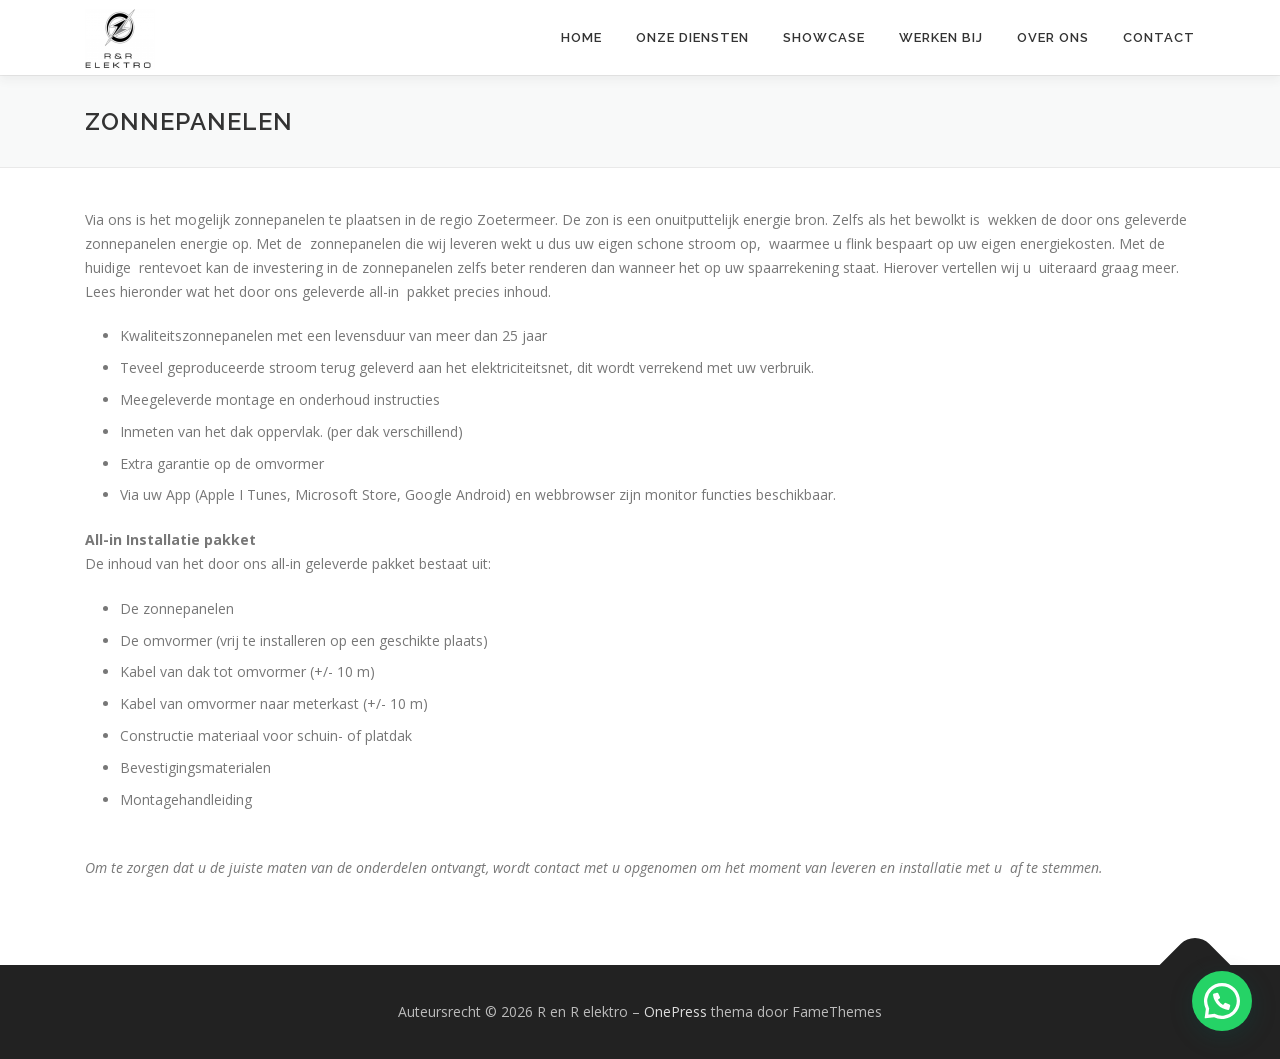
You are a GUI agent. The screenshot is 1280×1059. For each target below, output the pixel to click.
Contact (1159, 37)
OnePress (675, 1011)
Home (581, 37)
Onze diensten (692, 37)
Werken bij (941, 37)
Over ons (1053, 37)
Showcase (824, 37)
